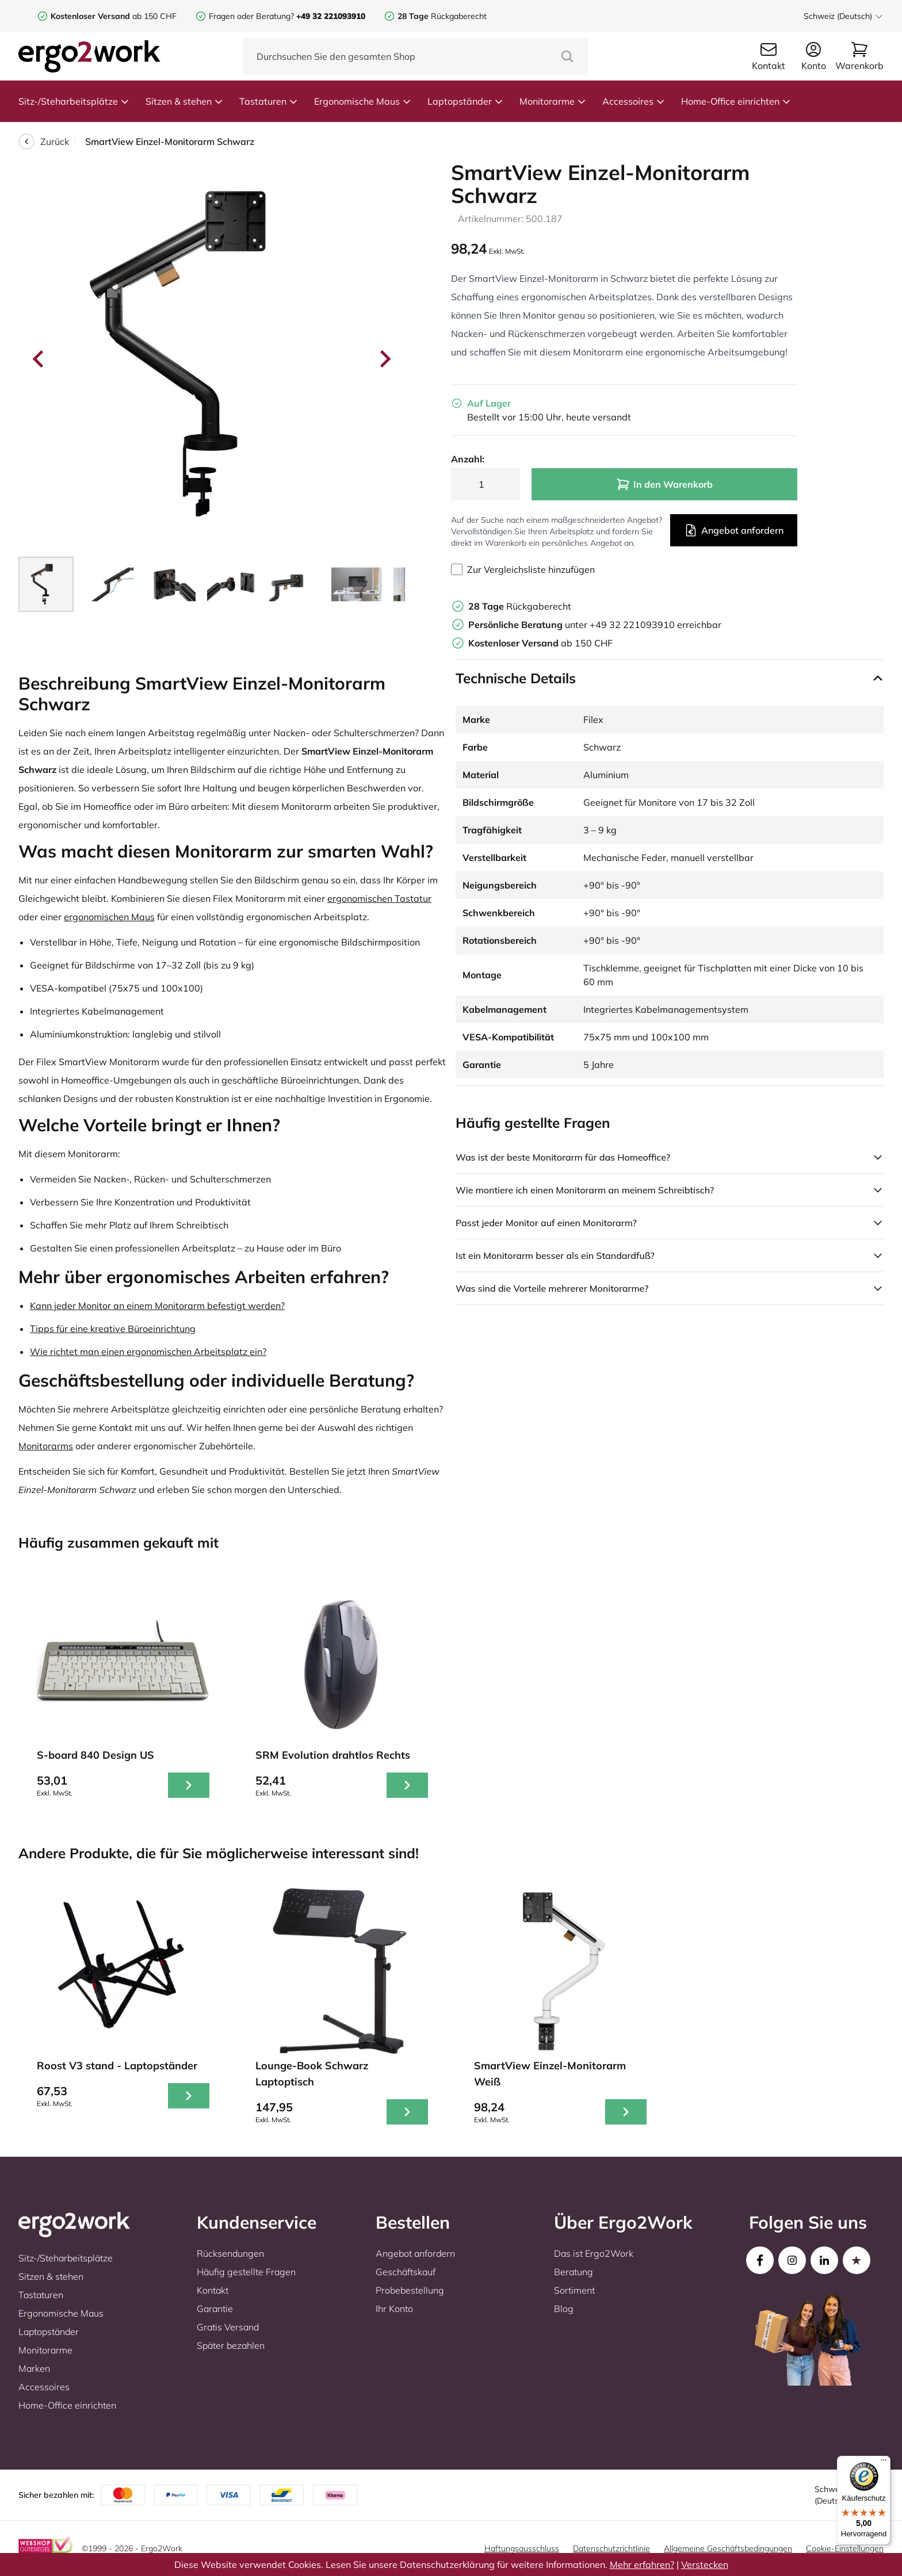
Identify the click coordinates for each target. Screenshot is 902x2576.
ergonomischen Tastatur (379, 898)
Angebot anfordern (733, 530)
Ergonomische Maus (362, 101)
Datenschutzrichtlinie (611, 2548)
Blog (564, 2308)
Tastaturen (268, 101)
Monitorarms (45, 1446)
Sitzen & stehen (184, 101)
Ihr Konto (394, 2308)
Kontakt (212, 2290)
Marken (34, 2368)
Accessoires (633, 101)
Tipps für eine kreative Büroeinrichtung (113, 1328)
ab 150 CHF (114, 16)
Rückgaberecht (442, 16)
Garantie (215, 2308)
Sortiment (574, 2290)
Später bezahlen (231, 2345)
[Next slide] (384, 359)
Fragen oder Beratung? (251, 16)
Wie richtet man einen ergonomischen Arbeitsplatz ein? (148, 1351)
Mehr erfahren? (642, 2564)
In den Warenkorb (664, 484)
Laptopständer (465, 101)
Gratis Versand (228, 2327)
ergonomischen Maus (109, 917)
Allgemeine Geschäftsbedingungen (728, 2548)
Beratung (573, 2272)
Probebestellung (410, 2290)
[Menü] (883, 2463)
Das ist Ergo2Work (593, 2253)
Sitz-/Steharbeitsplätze (73, 101)
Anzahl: (467, 459)
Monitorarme (552, 101)
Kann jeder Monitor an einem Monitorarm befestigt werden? (157, 1305)
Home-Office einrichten (736, 101)
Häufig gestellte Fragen (246, 2272)
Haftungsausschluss (521, 2548)
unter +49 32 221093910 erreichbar (594, 624)
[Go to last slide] (39, 359)
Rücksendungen (230, 2253)
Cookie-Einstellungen (845, 2548)
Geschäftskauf (405, 2272)
